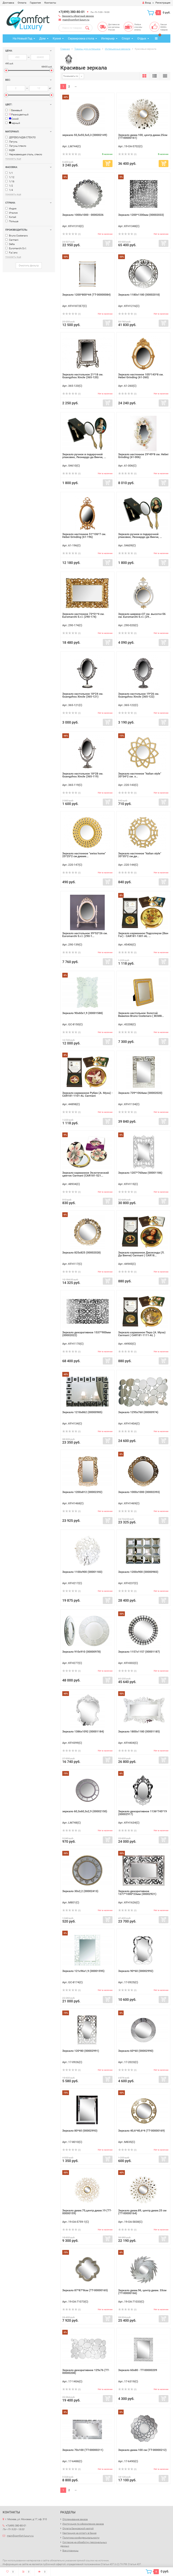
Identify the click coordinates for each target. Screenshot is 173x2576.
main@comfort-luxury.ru (75, 19)
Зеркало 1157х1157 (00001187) (139, 1651)
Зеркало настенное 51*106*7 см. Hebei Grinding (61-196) (84, 535)
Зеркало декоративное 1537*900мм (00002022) (86, 1334)
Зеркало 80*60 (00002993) (79, 2130)
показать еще (13, 158)
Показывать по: (71, 76)
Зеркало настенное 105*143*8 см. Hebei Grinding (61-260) (140, 376)
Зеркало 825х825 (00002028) (81, 1252)
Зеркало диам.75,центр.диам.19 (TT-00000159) (86, 2212)
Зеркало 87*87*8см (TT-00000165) (85, 2290)
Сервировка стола (81, 38)
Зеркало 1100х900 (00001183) (82, 1571)
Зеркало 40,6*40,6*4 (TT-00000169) (141, 2130)
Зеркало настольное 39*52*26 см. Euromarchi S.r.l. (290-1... (85, 935)
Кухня (57, 38)
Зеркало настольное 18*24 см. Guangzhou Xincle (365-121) (82, 695)
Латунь (11, 141)
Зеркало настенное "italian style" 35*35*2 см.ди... (139, 855)
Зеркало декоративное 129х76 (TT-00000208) (85, 2371)
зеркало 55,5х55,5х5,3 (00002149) (84, 135)
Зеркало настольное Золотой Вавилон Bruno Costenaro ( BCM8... (141, 1014)
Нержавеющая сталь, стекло (23, 154)
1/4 (9, 190)
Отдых (141, 38)
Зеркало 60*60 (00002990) (135, 2050)
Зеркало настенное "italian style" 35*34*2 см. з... (139, 775)
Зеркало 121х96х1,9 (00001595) (83, 1971)
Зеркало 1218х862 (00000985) (82, 1412)
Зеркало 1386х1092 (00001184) (83, 1731)
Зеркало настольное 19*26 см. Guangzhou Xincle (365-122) (138, 695)
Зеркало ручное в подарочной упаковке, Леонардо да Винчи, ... (84, 456)
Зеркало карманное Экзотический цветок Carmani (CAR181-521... (85, 1174)
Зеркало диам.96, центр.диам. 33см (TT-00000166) (142, 2292)
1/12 (9, 177)
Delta (10, 244)
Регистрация (162, 2)
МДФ (10, 150)
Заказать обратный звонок (78, 16)
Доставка (8, 2)
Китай (10, 217)
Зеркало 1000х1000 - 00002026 (82, 214)
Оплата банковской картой (78, 2528)
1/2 (9, 185)
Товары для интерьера (87, 48)
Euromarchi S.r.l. (16, 248)
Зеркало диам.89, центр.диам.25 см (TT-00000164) (142, 2212)
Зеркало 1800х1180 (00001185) (139, 1731)
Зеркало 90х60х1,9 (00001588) (82, 1013)
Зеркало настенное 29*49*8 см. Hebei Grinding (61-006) (143, 456)
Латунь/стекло (15, 145)
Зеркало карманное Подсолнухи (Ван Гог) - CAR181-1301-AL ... (143, 935)
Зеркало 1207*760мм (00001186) (140, 1172)
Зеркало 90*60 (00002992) (135, 1971)
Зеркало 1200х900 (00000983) (138, 1571)
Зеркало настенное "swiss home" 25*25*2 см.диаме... (84, 855)
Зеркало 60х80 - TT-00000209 (137, 2370)
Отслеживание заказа (75, 2519)
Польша (11, 221)
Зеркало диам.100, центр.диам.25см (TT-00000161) (142, 136)
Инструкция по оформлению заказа (83, 2523)
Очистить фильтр (29, 265)
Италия (11, 212)
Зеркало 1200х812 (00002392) (82, 1492)
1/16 (9, 181)
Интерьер (108, 38)
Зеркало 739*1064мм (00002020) (140, 1093)
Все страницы (70, 2550)
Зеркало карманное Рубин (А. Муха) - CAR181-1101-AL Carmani (87, 1094)
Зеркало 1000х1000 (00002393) (139, 1492)
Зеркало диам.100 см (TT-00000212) (142, 2450)
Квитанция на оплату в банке (79, 2533)
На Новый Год (22, 38)
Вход (146, 2)
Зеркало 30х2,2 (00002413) (80, 1891)
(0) (71, 154)
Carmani (11, 239)
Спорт (126, 38)
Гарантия (35, 2)
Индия (10, 208)
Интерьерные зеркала (117, 48)
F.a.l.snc (11, 252)
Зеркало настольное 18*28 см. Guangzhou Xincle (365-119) (82, 775)
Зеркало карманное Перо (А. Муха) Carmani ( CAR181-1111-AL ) (142, 1334)
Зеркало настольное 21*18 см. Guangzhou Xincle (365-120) (82, 376)
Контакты (50, 2)
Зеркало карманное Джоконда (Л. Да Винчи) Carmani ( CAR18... (141, 1254)
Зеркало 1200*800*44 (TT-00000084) (86, 294)
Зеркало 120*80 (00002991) (80, 2050)
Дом (42, 38)
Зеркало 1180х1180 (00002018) (139, 294)
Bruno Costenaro (16, 235)
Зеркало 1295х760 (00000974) (138, 1412)
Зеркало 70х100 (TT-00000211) (82, 2450)
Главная (65, 48)
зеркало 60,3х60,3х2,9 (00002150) (84, 1811)
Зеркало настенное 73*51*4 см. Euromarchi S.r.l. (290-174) (83, 615)
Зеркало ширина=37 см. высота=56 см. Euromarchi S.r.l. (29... (142, 615)
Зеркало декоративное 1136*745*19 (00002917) (142, 1813)
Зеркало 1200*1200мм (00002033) (141, 214)
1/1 (9, 173)
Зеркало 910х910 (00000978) (81, 1651)
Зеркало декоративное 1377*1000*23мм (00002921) (137, 1892)
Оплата (22, 2)
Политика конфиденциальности (80, 2537)
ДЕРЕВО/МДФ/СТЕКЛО (20, 137)
